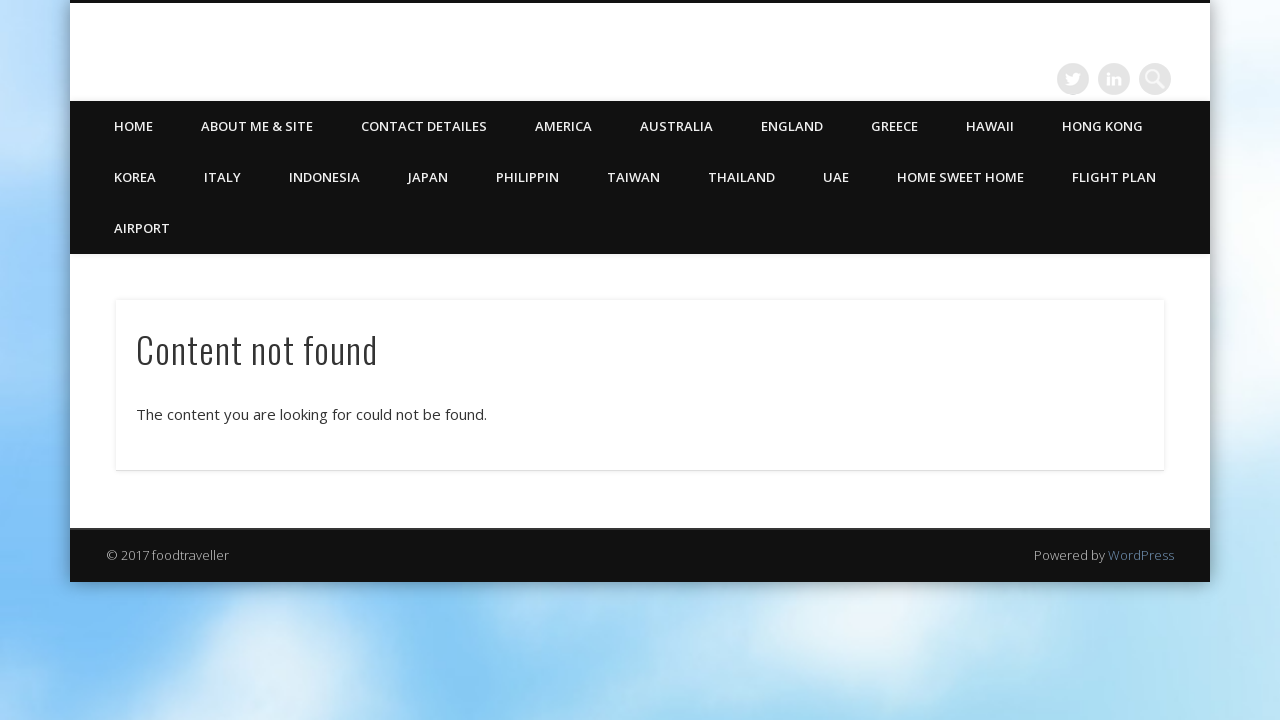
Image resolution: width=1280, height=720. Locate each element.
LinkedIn (1114, 79)
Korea (135, 177)
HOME (133, 126)
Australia (676, 126)
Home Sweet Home (960, 177)
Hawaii (990, 126)
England (792, 126)
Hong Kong (1102, 126)
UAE (836, 177)
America (563, 126)
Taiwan (633, 177)
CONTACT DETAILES (424, 126)
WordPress (1141, 555)
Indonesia (324, 177)
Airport (142, 228)
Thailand (741, 177)
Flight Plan (1114, 177)
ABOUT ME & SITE (257, 126)
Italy (222, 177)
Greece (894, 126)
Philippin (527, 177)
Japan (428, 177)
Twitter (1073, 79)
